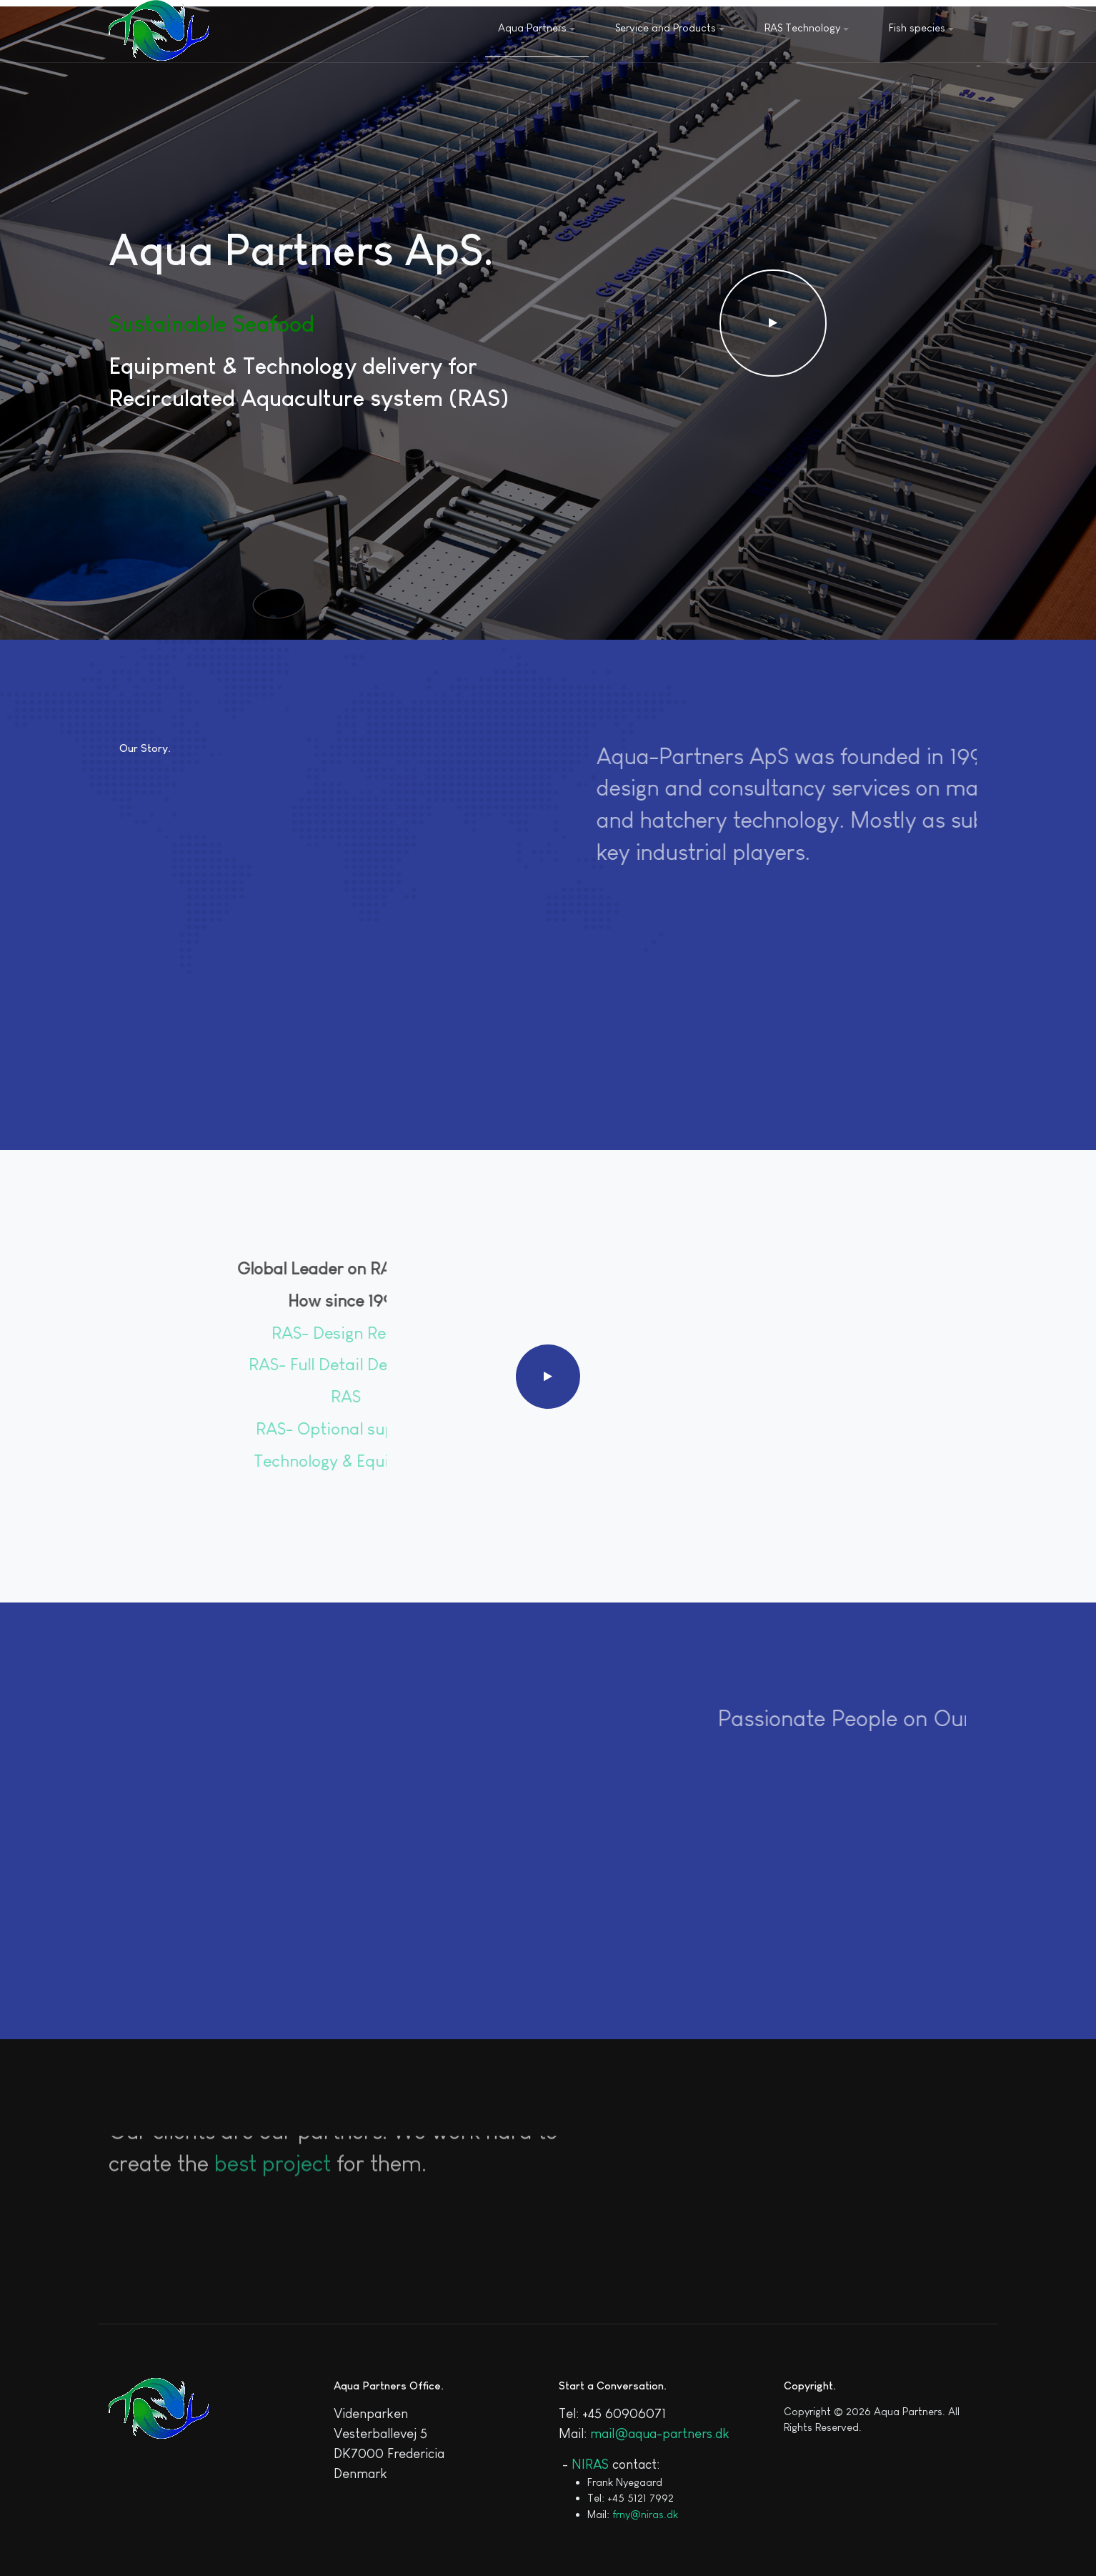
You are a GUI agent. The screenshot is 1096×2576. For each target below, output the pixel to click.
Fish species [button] (921, 27)
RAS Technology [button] (806, 27)
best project (272, 2141)
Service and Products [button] (669, 27)
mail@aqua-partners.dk (659, 2433)
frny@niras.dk (645, 2514)
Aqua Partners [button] (536, 27)
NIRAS (590, 2464)
